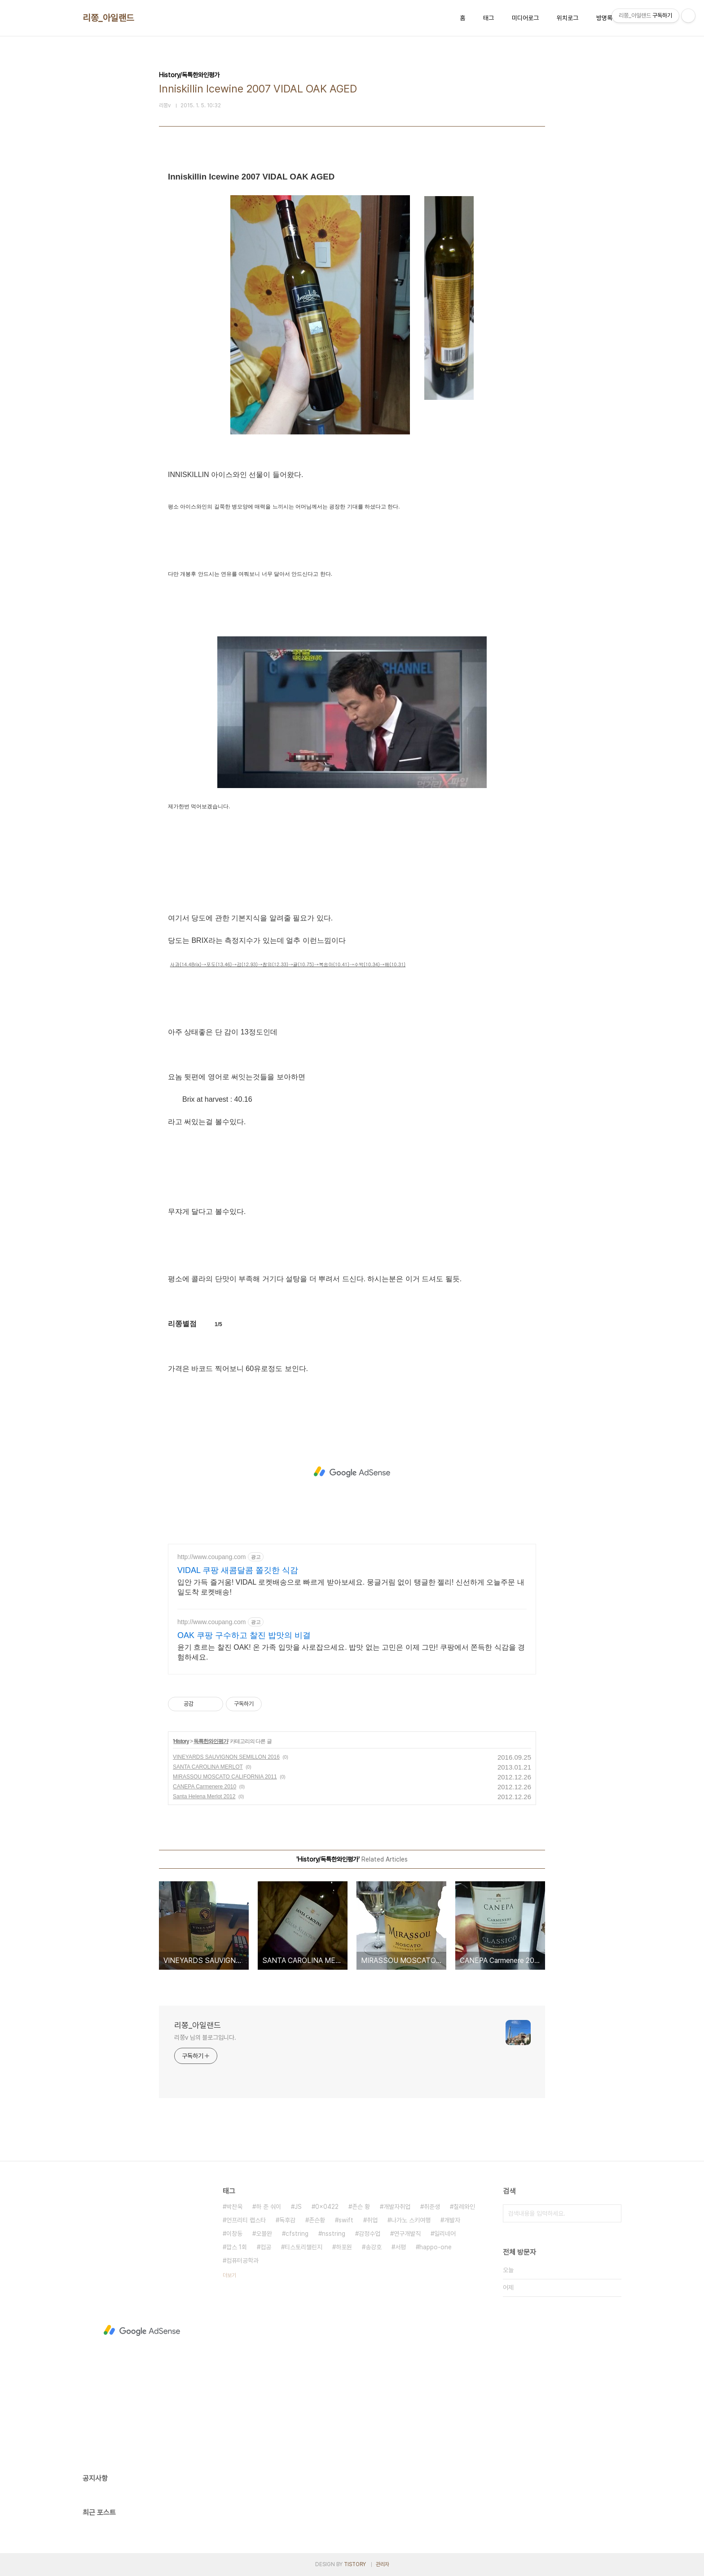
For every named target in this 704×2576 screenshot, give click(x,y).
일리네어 (445, 2233)
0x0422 (327, 2206)
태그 (488, 18)
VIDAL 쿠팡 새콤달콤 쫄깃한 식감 (237, 1570)
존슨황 (317, 2220)
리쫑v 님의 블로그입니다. (205, 2037)
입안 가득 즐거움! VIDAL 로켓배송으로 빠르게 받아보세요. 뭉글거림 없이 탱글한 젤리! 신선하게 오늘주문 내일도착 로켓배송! (350, 1587)
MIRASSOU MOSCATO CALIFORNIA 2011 (225, 1777)
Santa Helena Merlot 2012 (204, 1796)
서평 (400, 2247)
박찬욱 (234, 2206)
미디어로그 (525, 18)
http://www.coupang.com (211, 1556)
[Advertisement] (352, 1472)
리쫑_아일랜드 (108, 18)
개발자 (452, 2220)
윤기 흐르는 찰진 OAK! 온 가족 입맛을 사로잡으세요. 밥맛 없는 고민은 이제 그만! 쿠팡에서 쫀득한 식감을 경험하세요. (351, 1652)
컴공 (265, 2247)
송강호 (373, 2247)
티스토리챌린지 (303, 2247)
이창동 (234, 2233)
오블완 (264, 2233)
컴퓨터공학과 (242, 2260)
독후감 (287, 2220)
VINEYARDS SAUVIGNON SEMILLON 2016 (226, 1757)
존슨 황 (361, 2206)
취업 (372, 2220)
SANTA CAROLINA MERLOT (208, 1767)
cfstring (297, 2233)
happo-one (435, 2247)
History (181, 1741)
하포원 (344, 2247)
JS (298, 2206)
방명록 (604, 18)
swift (346, 2220)
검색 (612, 2213)
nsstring (333, 2233)
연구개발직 (407, 2233)
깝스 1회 (236, 2247)
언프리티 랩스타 (246, 2220)
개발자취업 (396, 2206)
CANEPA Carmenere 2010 (204, 1786)
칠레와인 (464, 2206)
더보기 (229, 2275)
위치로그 (567, 18)
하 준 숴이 (268, 2206)
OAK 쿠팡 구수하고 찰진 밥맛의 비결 (244, 1635)
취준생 (432, 2206)
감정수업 (369, 2233)
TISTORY (355, 2564)
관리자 (382, 2564)
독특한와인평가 (211, 1741)
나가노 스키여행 (411, 2220)
